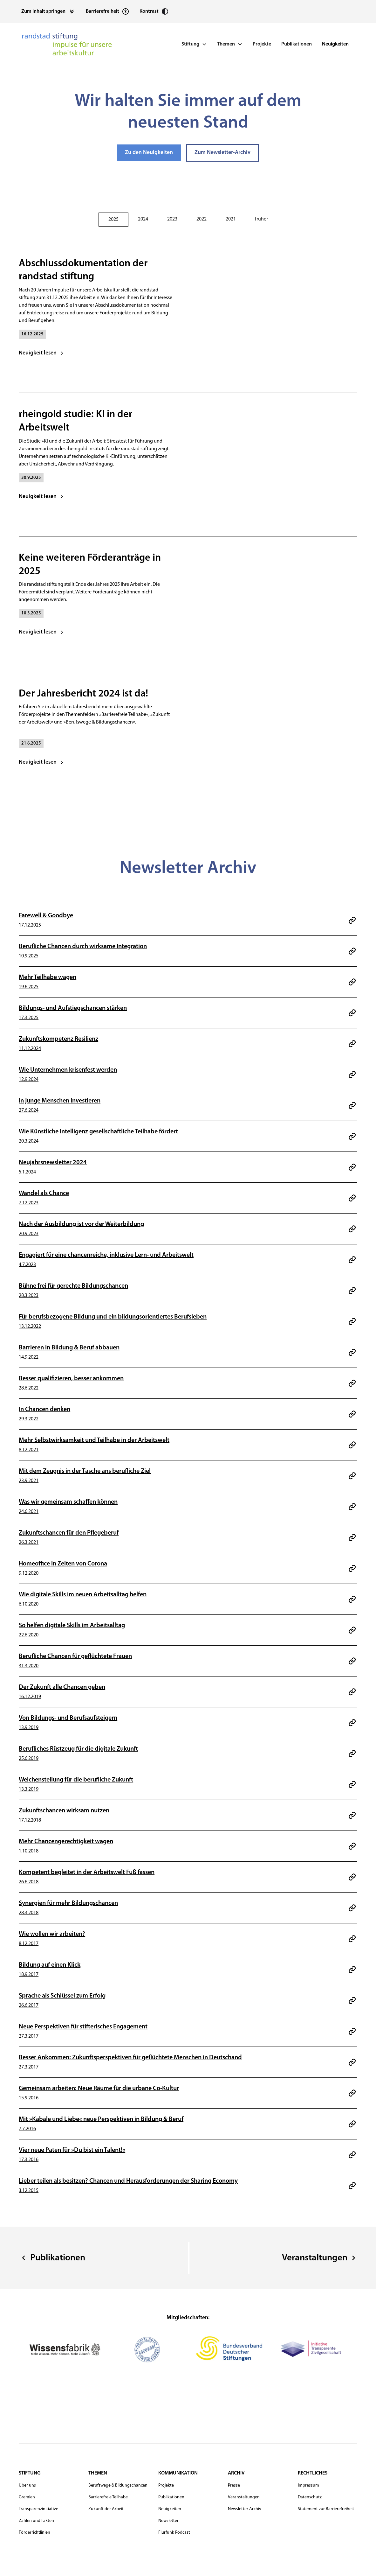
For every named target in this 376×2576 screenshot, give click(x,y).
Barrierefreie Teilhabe (108, 2497)
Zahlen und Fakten (36, 2520)
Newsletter (168, 2520)
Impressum (308, 2485)
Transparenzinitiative (38, 2509)
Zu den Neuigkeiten (149, 152)
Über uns (27, 2485)
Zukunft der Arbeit (106, 2509)
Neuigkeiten (335, 44)
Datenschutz (310, 2497)
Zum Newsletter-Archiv (222, 152)
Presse (234, 2485)
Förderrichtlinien (34, 2532)
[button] (194, 44)
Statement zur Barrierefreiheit (326, 2509)
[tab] (113, 220)
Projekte (262, 44)
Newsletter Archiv (244, 2509)
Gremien (27, 2497)
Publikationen (296, 44)
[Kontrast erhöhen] (154, 11)
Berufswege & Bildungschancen (117, 2485)
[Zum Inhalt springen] (48, 11)
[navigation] (67, 44)
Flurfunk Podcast (174, 2532)
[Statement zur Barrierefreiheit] (107, 11)
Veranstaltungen (244, 2497)
